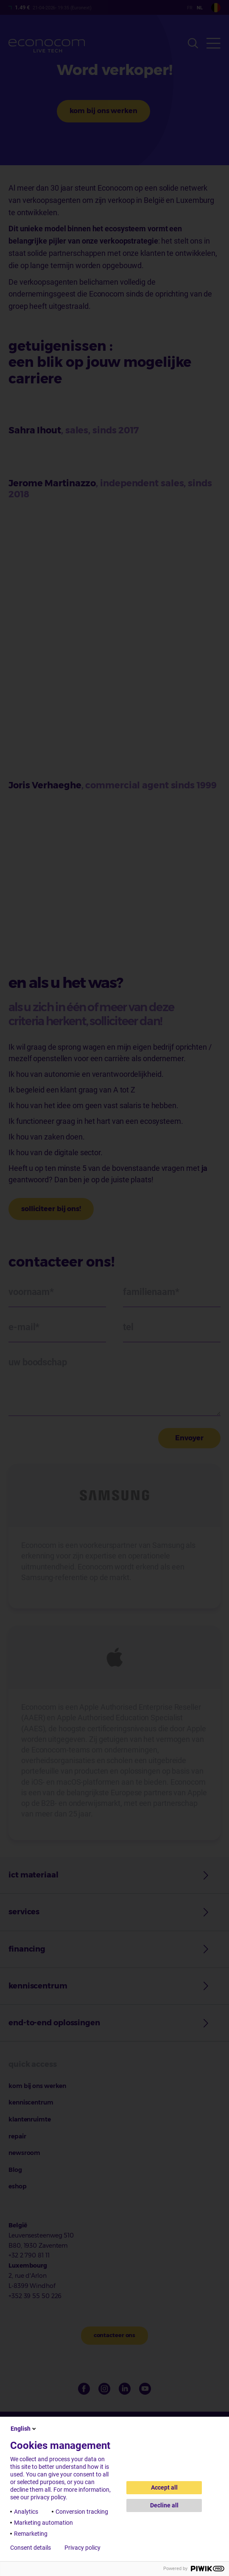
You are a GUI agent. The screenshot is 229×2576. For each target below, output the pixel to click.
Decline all (164, 2505)
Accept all (164, 2487)
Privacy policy (82, 2547)
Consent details (30, 2547)
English (24, 2428)
